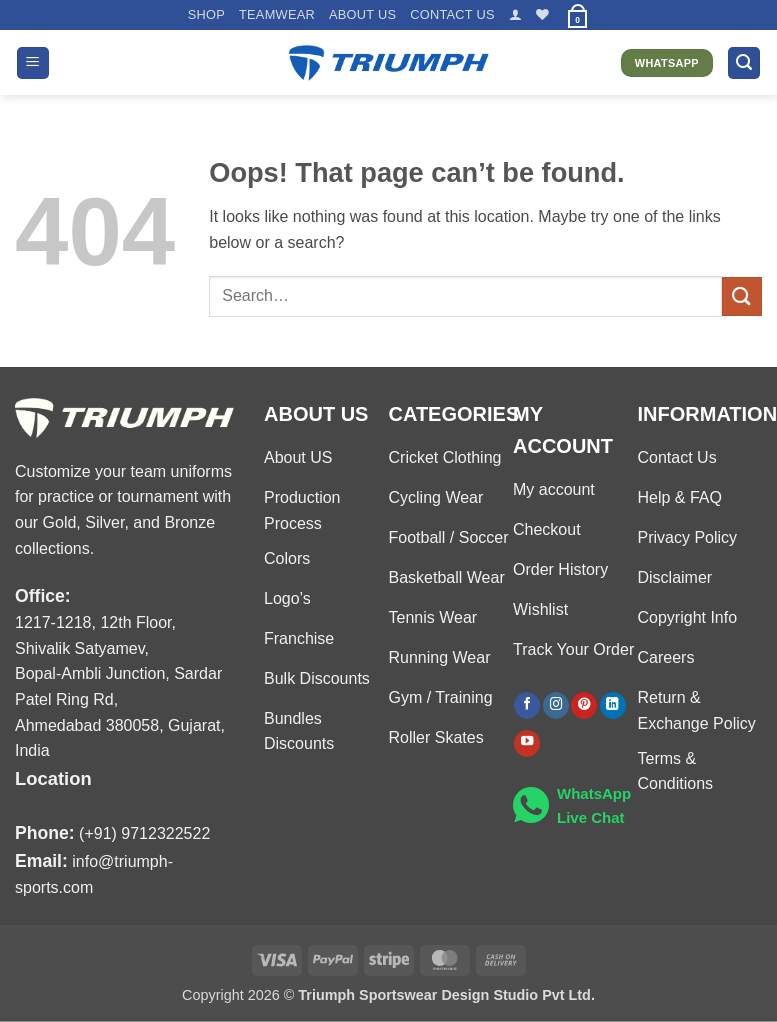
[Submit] (742, 296)
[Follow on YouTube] (527, 743)
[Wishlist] (542, 14)
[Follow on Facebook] (527, 705)
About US (362, 14)
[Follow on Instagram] (556, 705)
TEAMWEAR (277, 14)
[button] (515, 14)
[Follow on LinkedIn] (613, 705)
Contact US (452, 14)
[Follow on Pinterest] (584, 705)
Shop (206, 14)
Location (53, 778)
